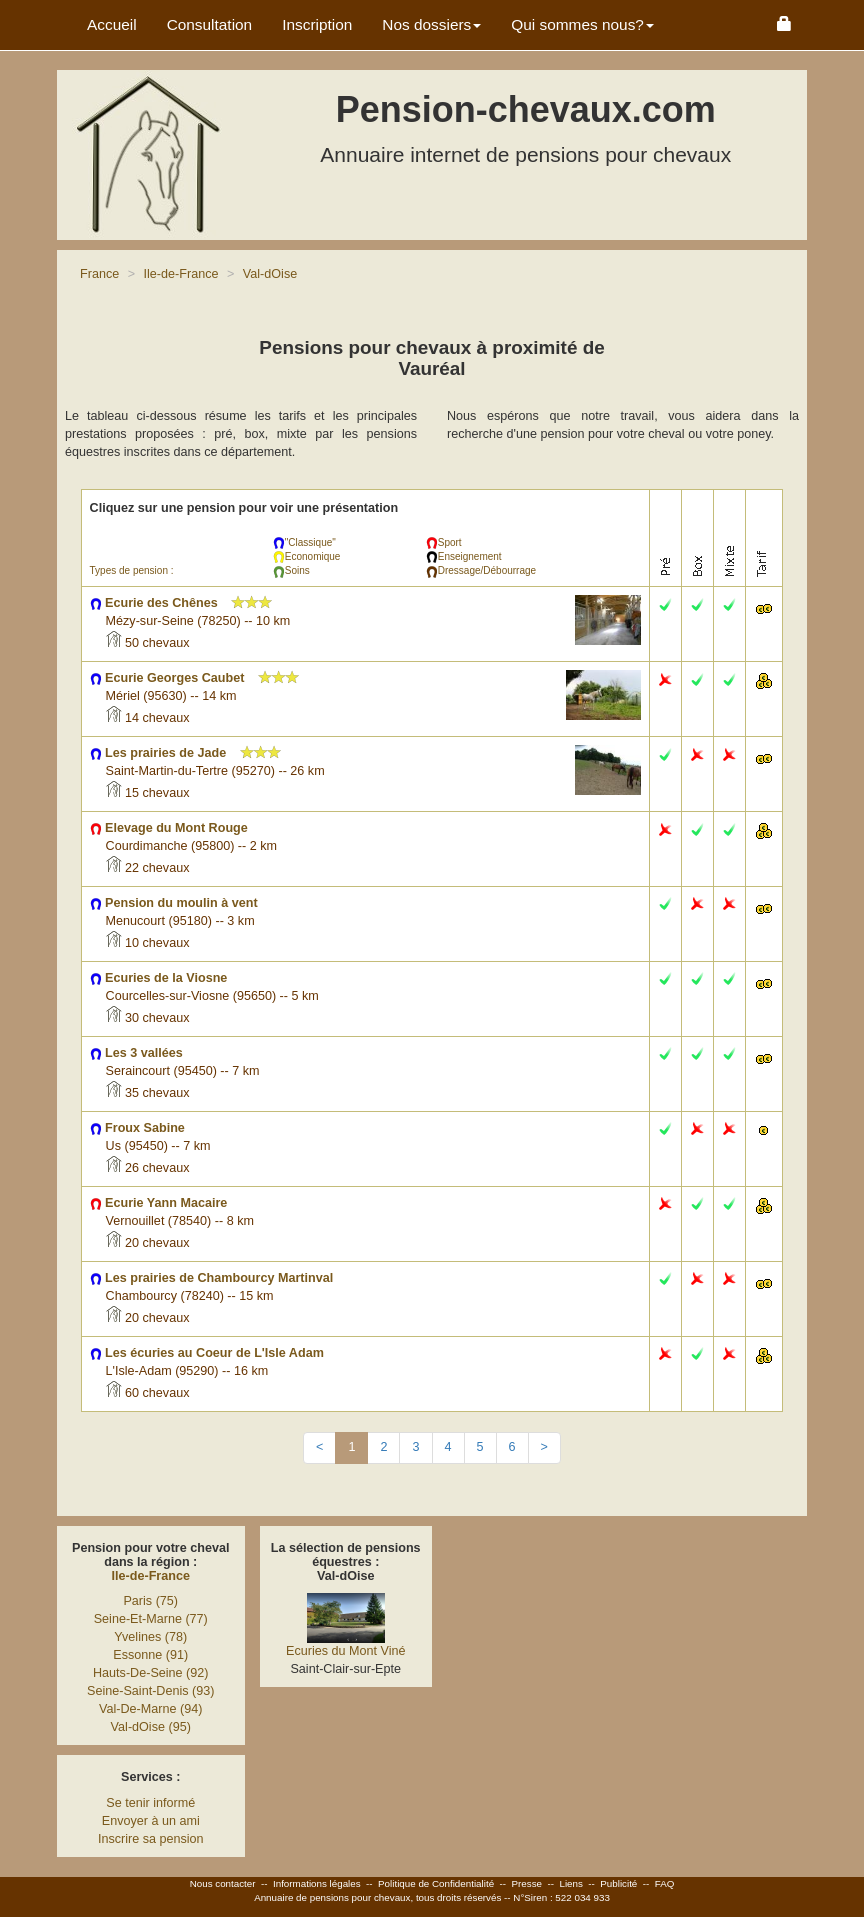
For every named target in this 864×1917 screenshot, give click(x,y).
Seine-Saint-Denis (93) (150, 1691)
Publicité (618, 1883)
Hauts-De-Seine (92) (151, 1673)
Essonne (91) (150, 1655)
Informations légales (317, 1883)
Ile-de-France (151, 1576)
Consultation (210, 24)
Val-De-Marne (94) (150, 1709)
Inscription (317, 24)
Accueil (112, 24)
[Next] (544, 1448)
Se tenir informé (150, 1803)
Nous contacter (223, 1883)
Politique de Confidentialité (436, 1883)
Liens (570, 1883)
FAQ (665, 1883)
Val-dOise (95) (151, 1727)
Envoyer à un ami (151, 1821)
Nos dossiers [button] (431, 24)
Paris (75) (150, 1601)
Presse (527, 1883)
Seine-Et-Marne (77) (151, 1619)
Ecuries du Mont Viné (345, 1651)
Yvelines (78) (150, 1637)
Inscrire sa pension (151, 1839)
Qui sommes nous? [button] (582, 24)
